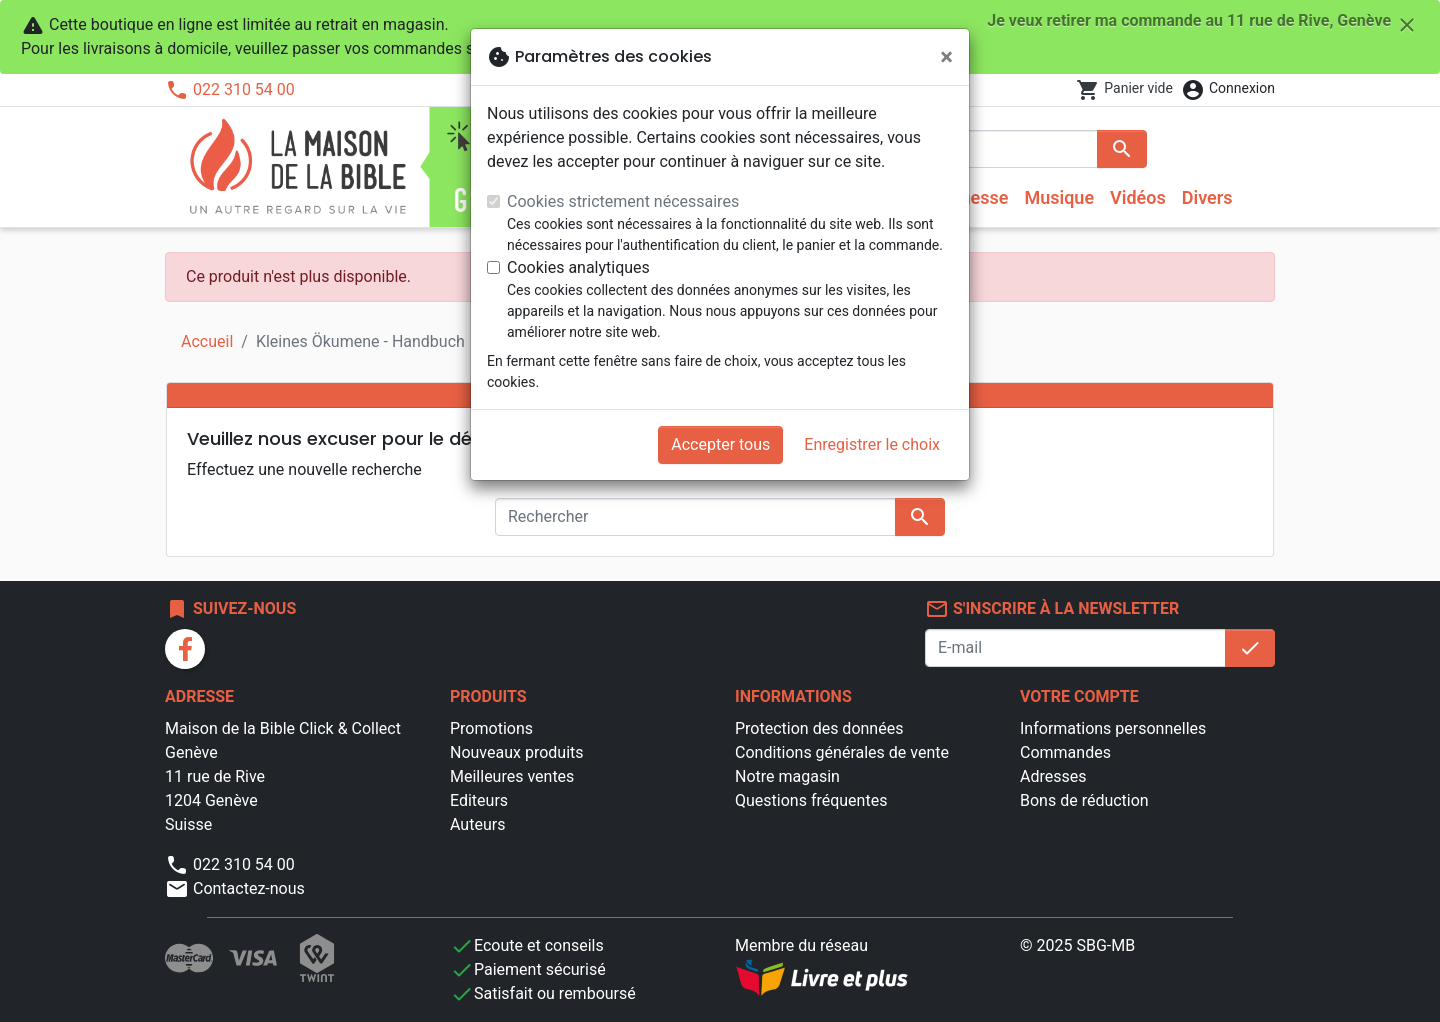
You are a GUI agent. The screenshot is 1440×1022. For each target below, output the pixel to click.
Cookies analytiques (578, 267)
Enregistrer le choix (872, 444)
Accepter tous (720, 444)
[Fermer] (946, 57)
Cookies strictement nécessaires (623, 201)
